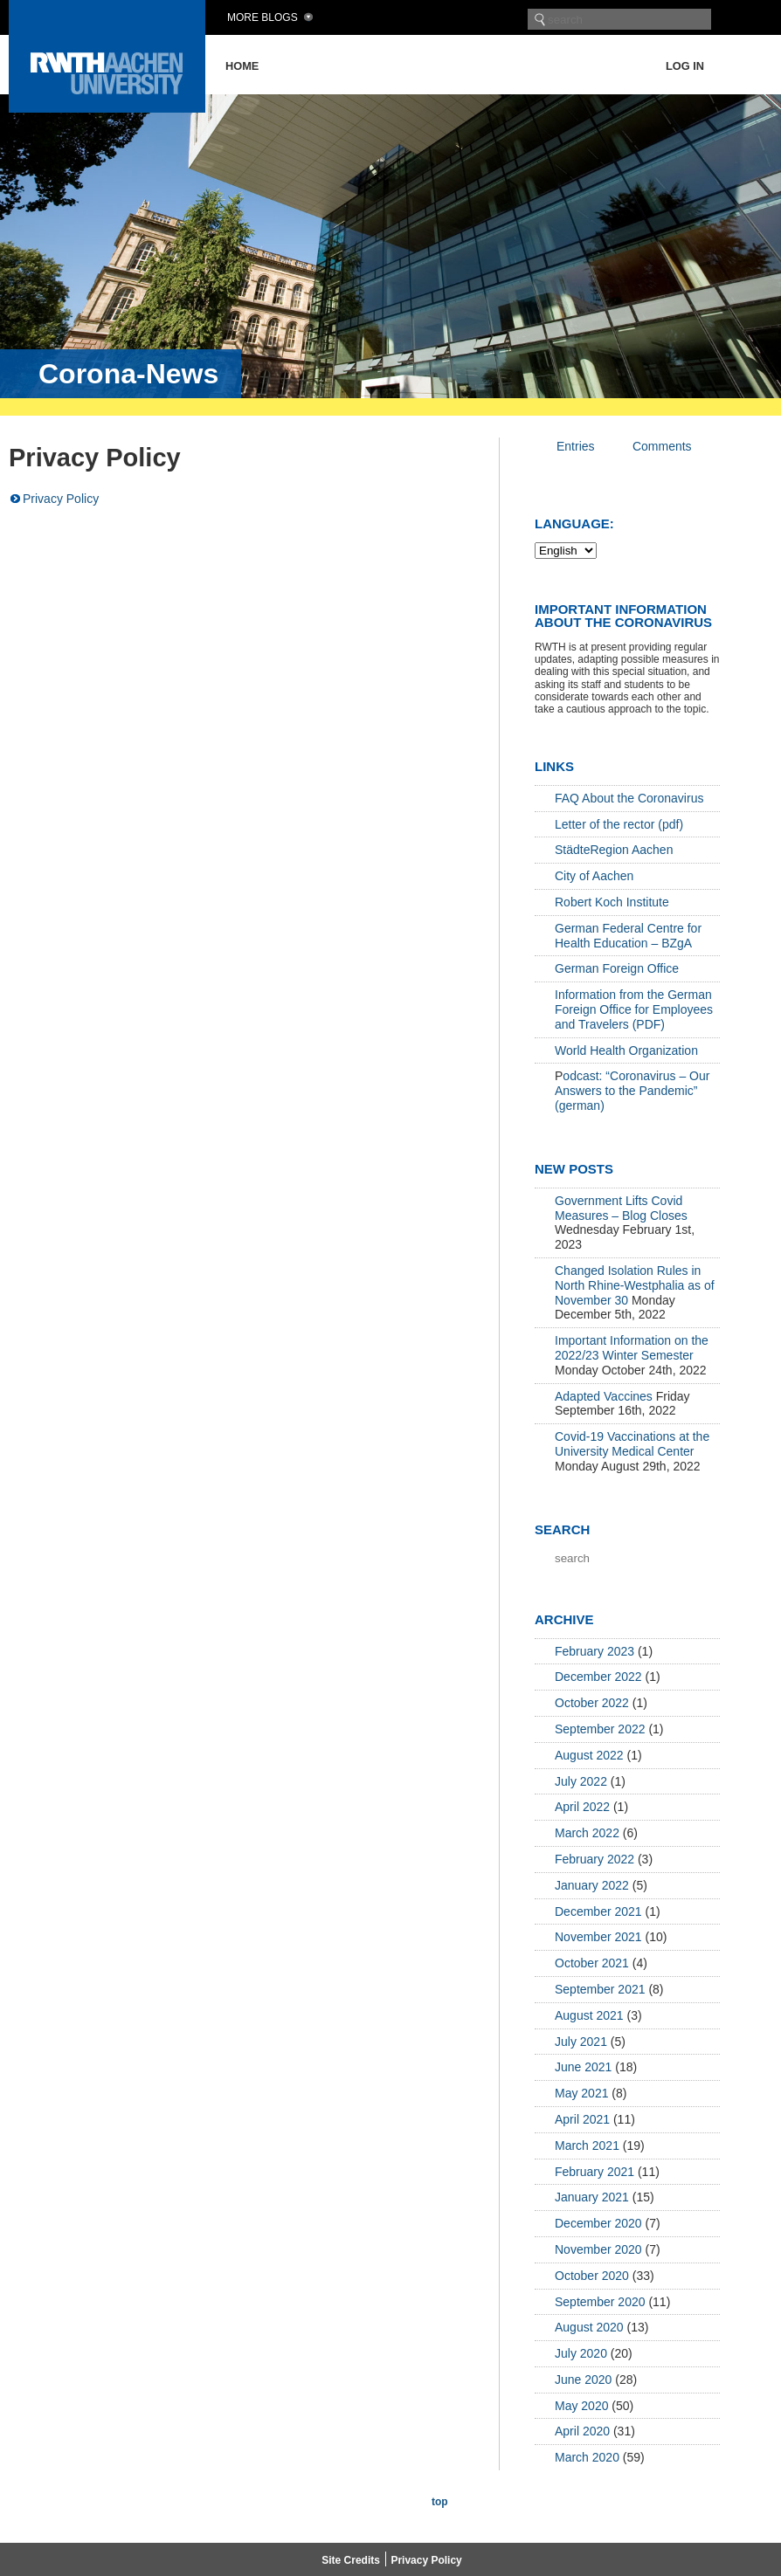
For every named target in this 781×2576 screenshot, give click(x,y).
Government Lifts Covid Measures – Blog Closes (621, 1208)
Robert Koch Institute (612, 902)
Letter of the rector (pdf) (619, 824)
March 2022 (587, 1833)
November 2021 (598, 1937)
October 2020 (592, 2276)
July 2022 (581, 1781)
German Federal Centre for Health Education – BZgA (628, 935)
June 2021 (583, 2067)
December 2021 (598, 1911)
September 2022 (600, 1729)
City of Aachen (594, 876)
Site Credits (350, 2560)
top (440, 2502)
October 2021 (592, 1963)
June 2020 (583, 2380)
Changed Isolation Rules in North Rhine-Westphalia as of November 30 (635, 1285)
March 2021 (587, 2145)
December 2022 (598, 1677)
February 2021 (594, 2172)
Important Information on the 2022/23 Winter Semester (631, 1347)
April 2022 (582, 1807)
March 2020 (587, 2457)
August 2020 (589, 2327)
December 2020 (598, 2223)
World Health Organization (626, 1050)
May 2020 (581, 2406)
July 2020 (581, 2353)
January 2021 (592, 2197)
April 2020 (582, 2431)
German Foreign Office (617, 968)
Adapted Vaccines (604, 1396)
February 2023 (594, 1651)
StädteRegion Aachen (614, 850)
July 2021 (581, 2042)
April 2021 (582, 2119)
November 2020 (598, 2249)
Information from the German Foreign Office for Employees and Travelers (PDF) (634, 1009)
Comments (662, 446)
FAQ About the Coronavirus (629, 798)
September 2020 (600, 2302)
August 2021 (589, 2015)
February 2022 (594, 1859)
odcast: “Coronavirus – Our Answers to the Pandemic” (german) (632, 1090)
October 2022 (592, 1703)
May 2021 (581, 2093)
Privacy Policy (61, 499)
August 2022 (589, 1755)
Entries (575, 446)
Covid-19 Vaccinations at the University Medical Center (632, 1443)
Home (242, 65)
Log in (685, 65)
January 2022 (592, 1885)
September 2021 (600, 1989)
